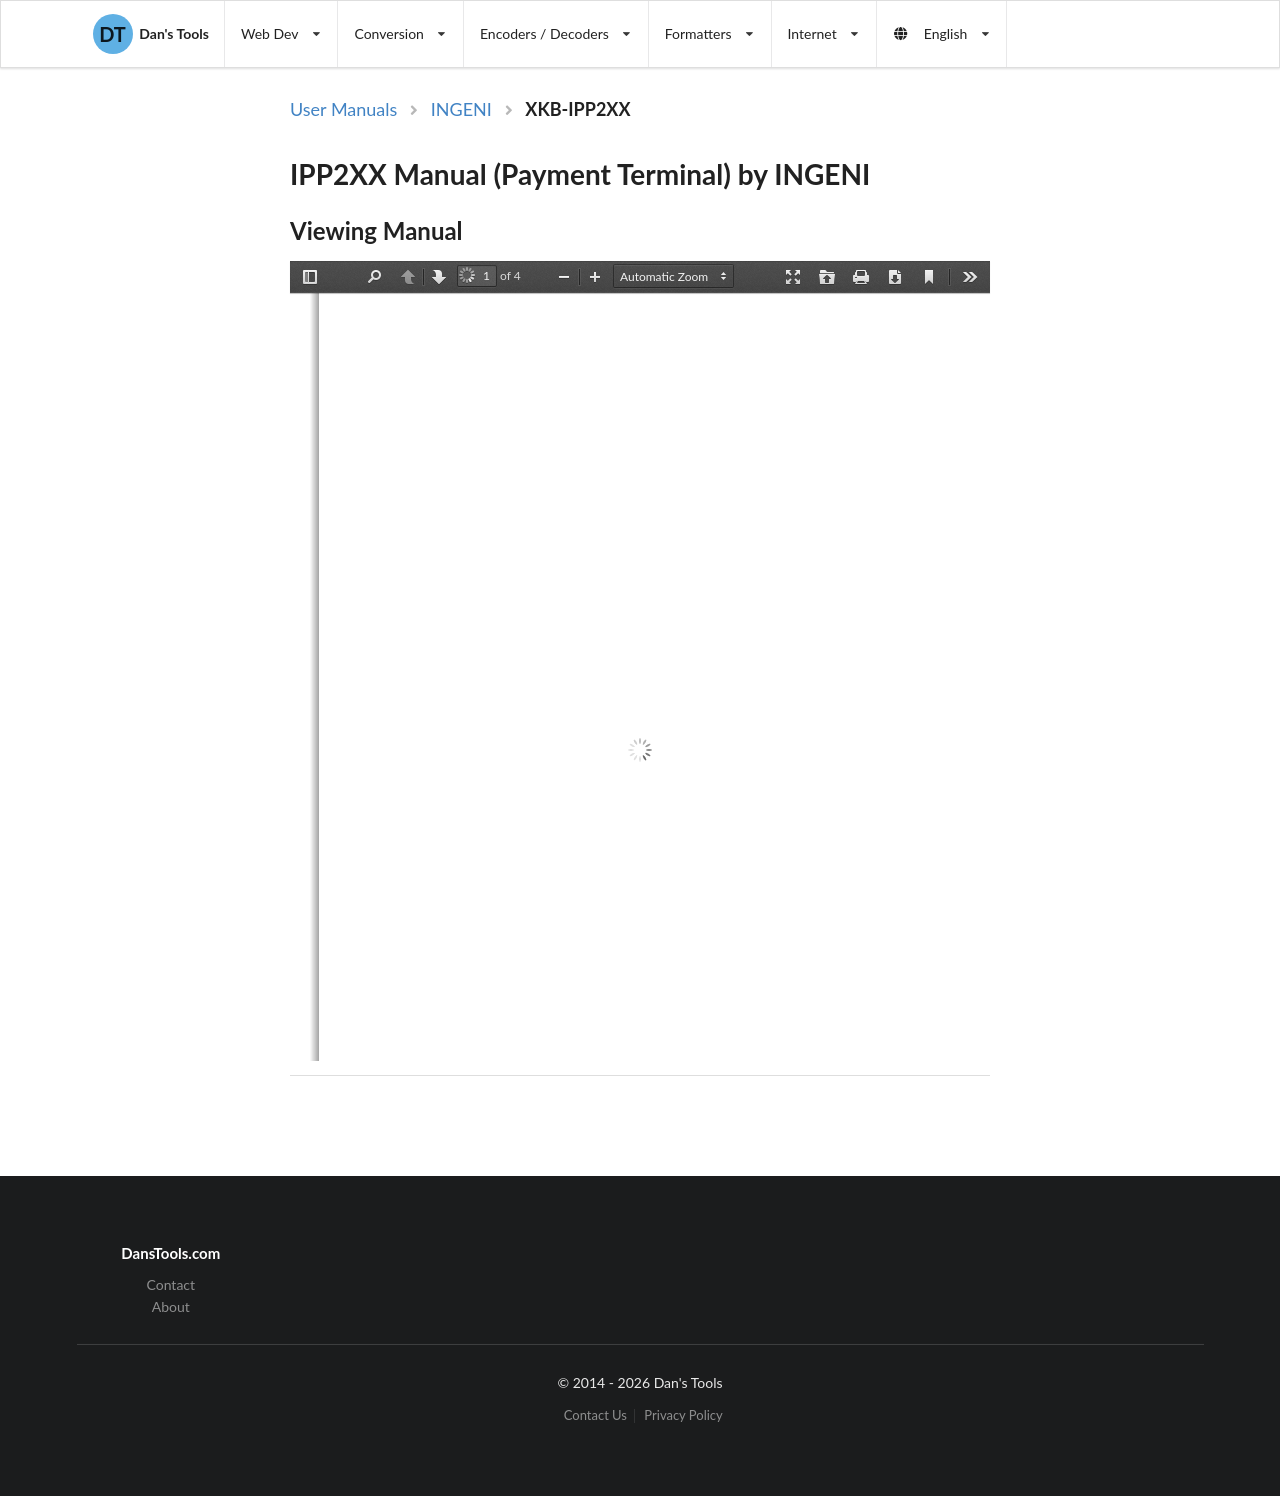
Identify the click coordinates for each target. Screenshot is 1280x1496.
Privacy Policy (683, 1415)
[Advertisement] (1108, 423)
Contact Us (595, 1415)
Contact (171, 1285)
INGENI (461, 109)
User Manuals (343, 109)
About (171, 1306)
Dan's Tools (151, 34)
